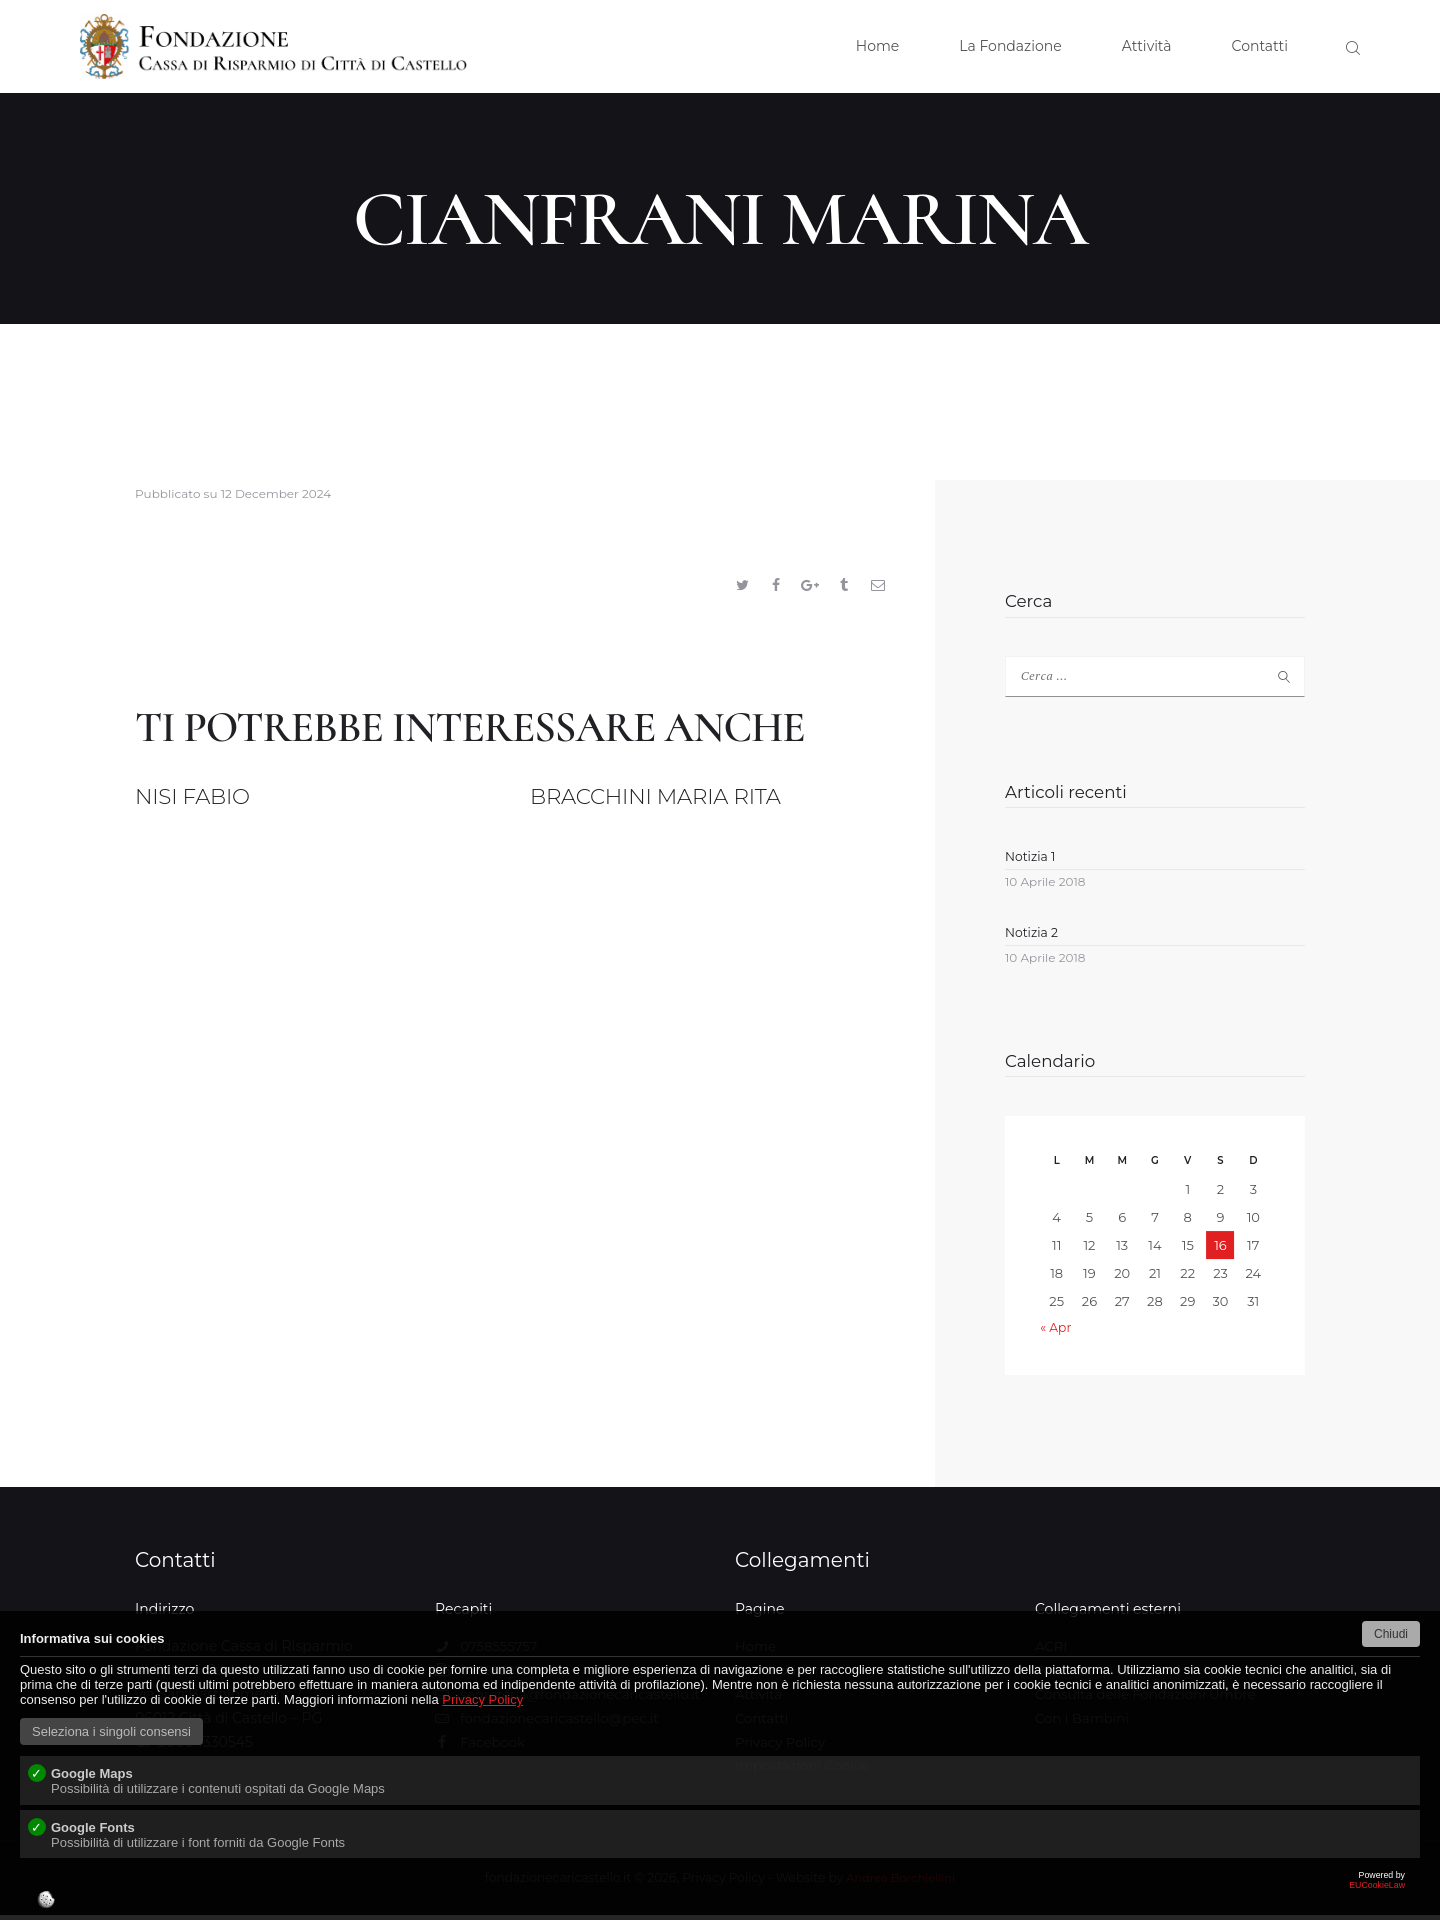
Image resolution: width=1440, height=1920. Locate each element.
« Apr (1056, 1332)
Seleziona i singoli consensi (111, 1731)
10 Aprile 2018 (1045, 885)
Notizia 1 (1031, 859)
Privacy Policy (482, 1699)
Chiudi (1391, 1634)
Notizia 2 (1033, 937)
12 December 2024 (276, 493)
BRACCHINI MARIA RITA (693, 801)
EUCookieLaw (720, 1895)
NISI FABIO (209, 801)
